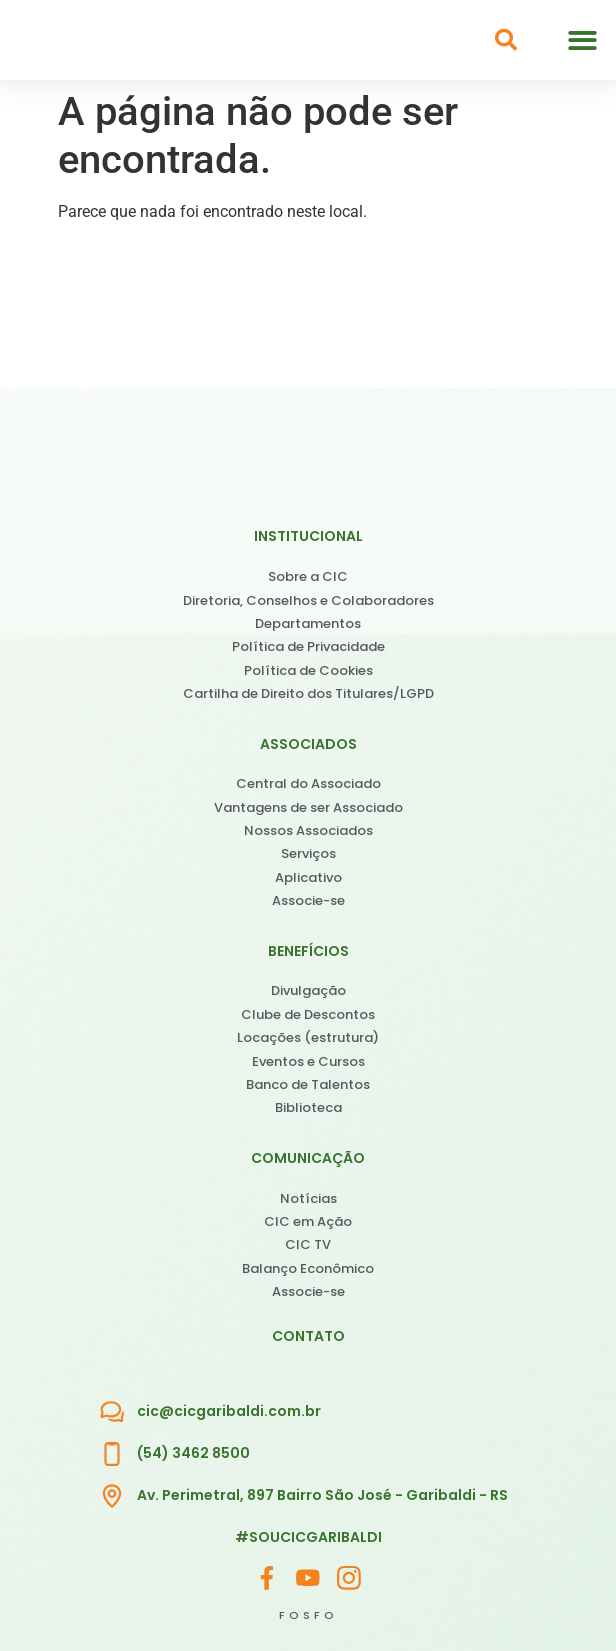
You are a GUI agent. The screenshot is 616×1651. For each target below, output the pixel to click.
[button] (582, 40)
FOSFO (308, 1615)
